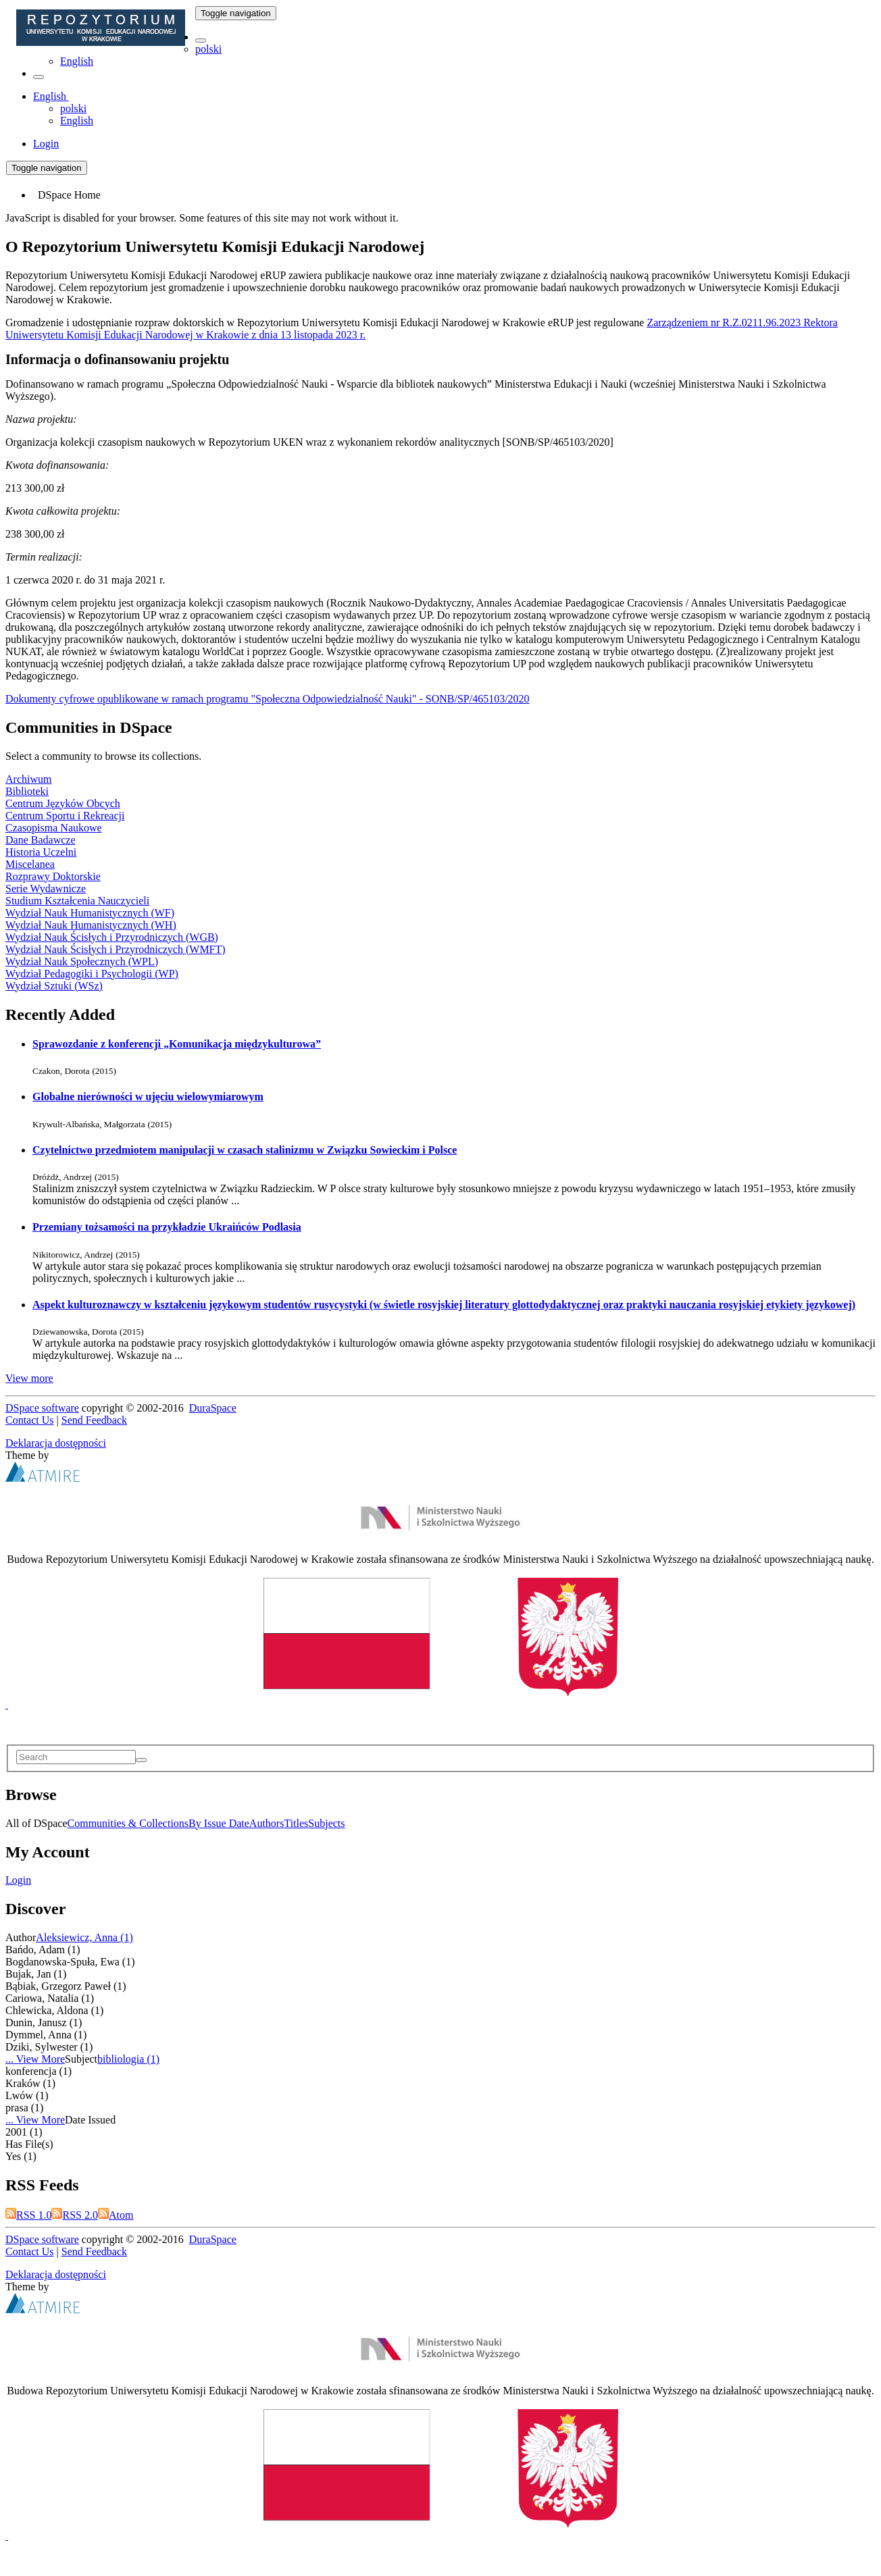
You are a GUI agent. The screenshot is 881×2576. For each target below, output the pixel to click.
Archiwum (28, 779)
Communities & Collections (128, 1823)
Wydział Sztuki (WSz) (54, 985)
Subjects (326, 1823)
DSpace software (42, 1408)
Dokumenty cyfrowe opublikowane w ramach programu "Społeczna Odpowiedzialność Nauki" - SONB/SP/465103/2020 (267, 698)
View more (29, 1378)
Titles (296, 1823)
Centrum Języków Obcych (62, 803)
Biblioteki (27, 791)
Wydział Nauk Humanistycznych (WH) (90, 925)
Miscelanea (30, 864)
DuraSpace (212, 1408)
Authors (266, 1823)
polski (208, 49)
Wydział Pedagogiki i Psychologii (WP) (91, 973)
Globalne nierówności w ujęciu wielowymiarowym (147, 1096)
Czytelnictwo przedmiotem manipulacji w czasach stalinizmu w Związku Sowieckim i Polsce (244, 1150)
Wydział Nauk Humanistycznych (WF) (89, 913)
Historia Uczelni (40, 852)
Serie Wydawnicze (45, 888)
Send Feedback (94, 1420)
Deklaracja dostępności (55, 1443)
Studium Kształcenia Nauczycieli (77, 900)
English (76, 61)
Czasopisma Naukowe (53, 827)
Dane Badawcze (40, 840)
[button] (200, 40)
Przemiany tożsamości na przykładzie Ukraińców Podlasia (166, 1227)
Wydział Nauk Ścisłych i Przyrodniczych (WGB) (111, 937)
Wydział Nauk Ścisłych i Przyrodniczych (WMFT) (115, 949)
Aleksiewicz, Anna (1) (84, 1937)
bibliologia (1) (128, 2059)
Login (18, 1880)
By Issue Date (218, 1823)
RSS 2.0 (74, 2215)
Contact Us (29, 1420)
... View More (35, 2059)
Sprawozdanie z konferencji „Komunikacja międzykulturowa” (176, 1044)
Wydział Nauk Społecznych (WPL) (81, 961)
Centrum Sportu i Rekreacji (64, 815)
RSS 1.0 (28, 2215)
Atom (115, 2215)
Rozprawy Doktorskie (53, 876)
